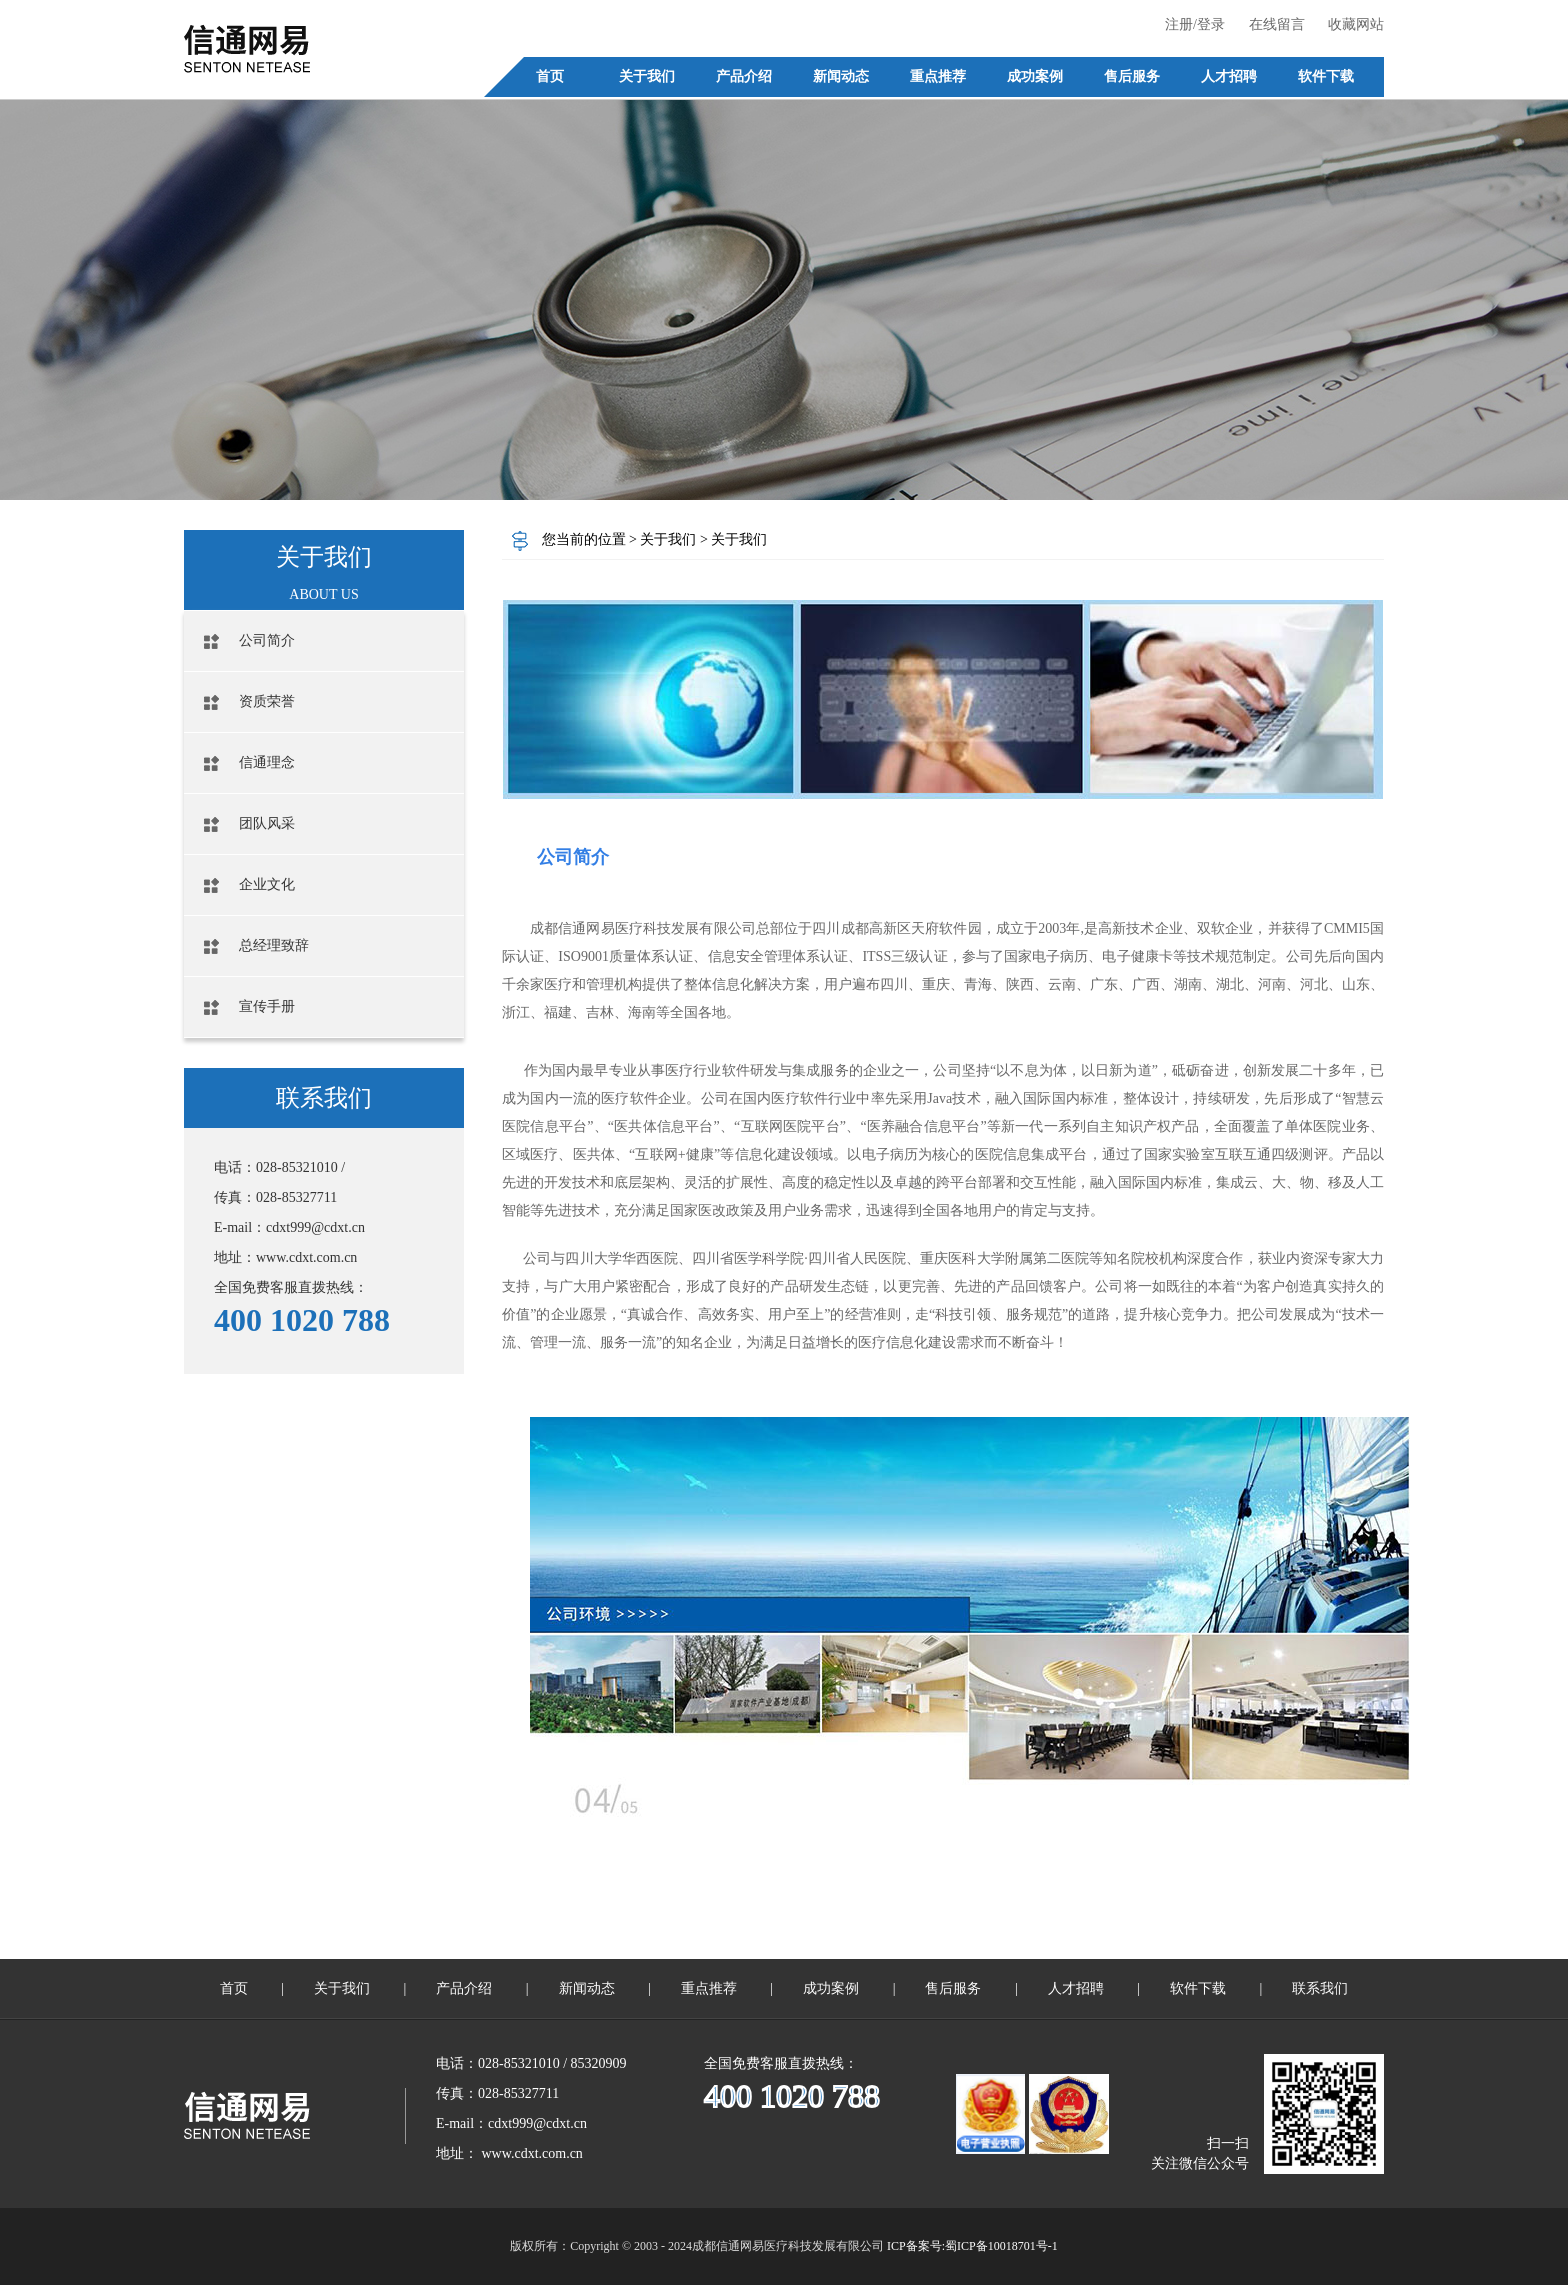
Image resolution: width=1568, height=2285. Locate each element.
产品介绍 (464, 1988)
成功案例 (831, 1988)
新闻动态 (587, 1988)
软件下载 (1198, 1988)
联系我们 (1320, 1988)
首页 (234, 1988)
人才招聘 (1076, 1988)
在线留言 (1277, 24)
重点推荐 (709, 1988)
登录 (1211, 24)
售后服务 (953, 1988)
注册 (1179, 24)
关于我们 (670, 539)
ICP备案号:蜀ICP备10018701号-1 (972, 2246)
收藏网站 (1356, 24)
